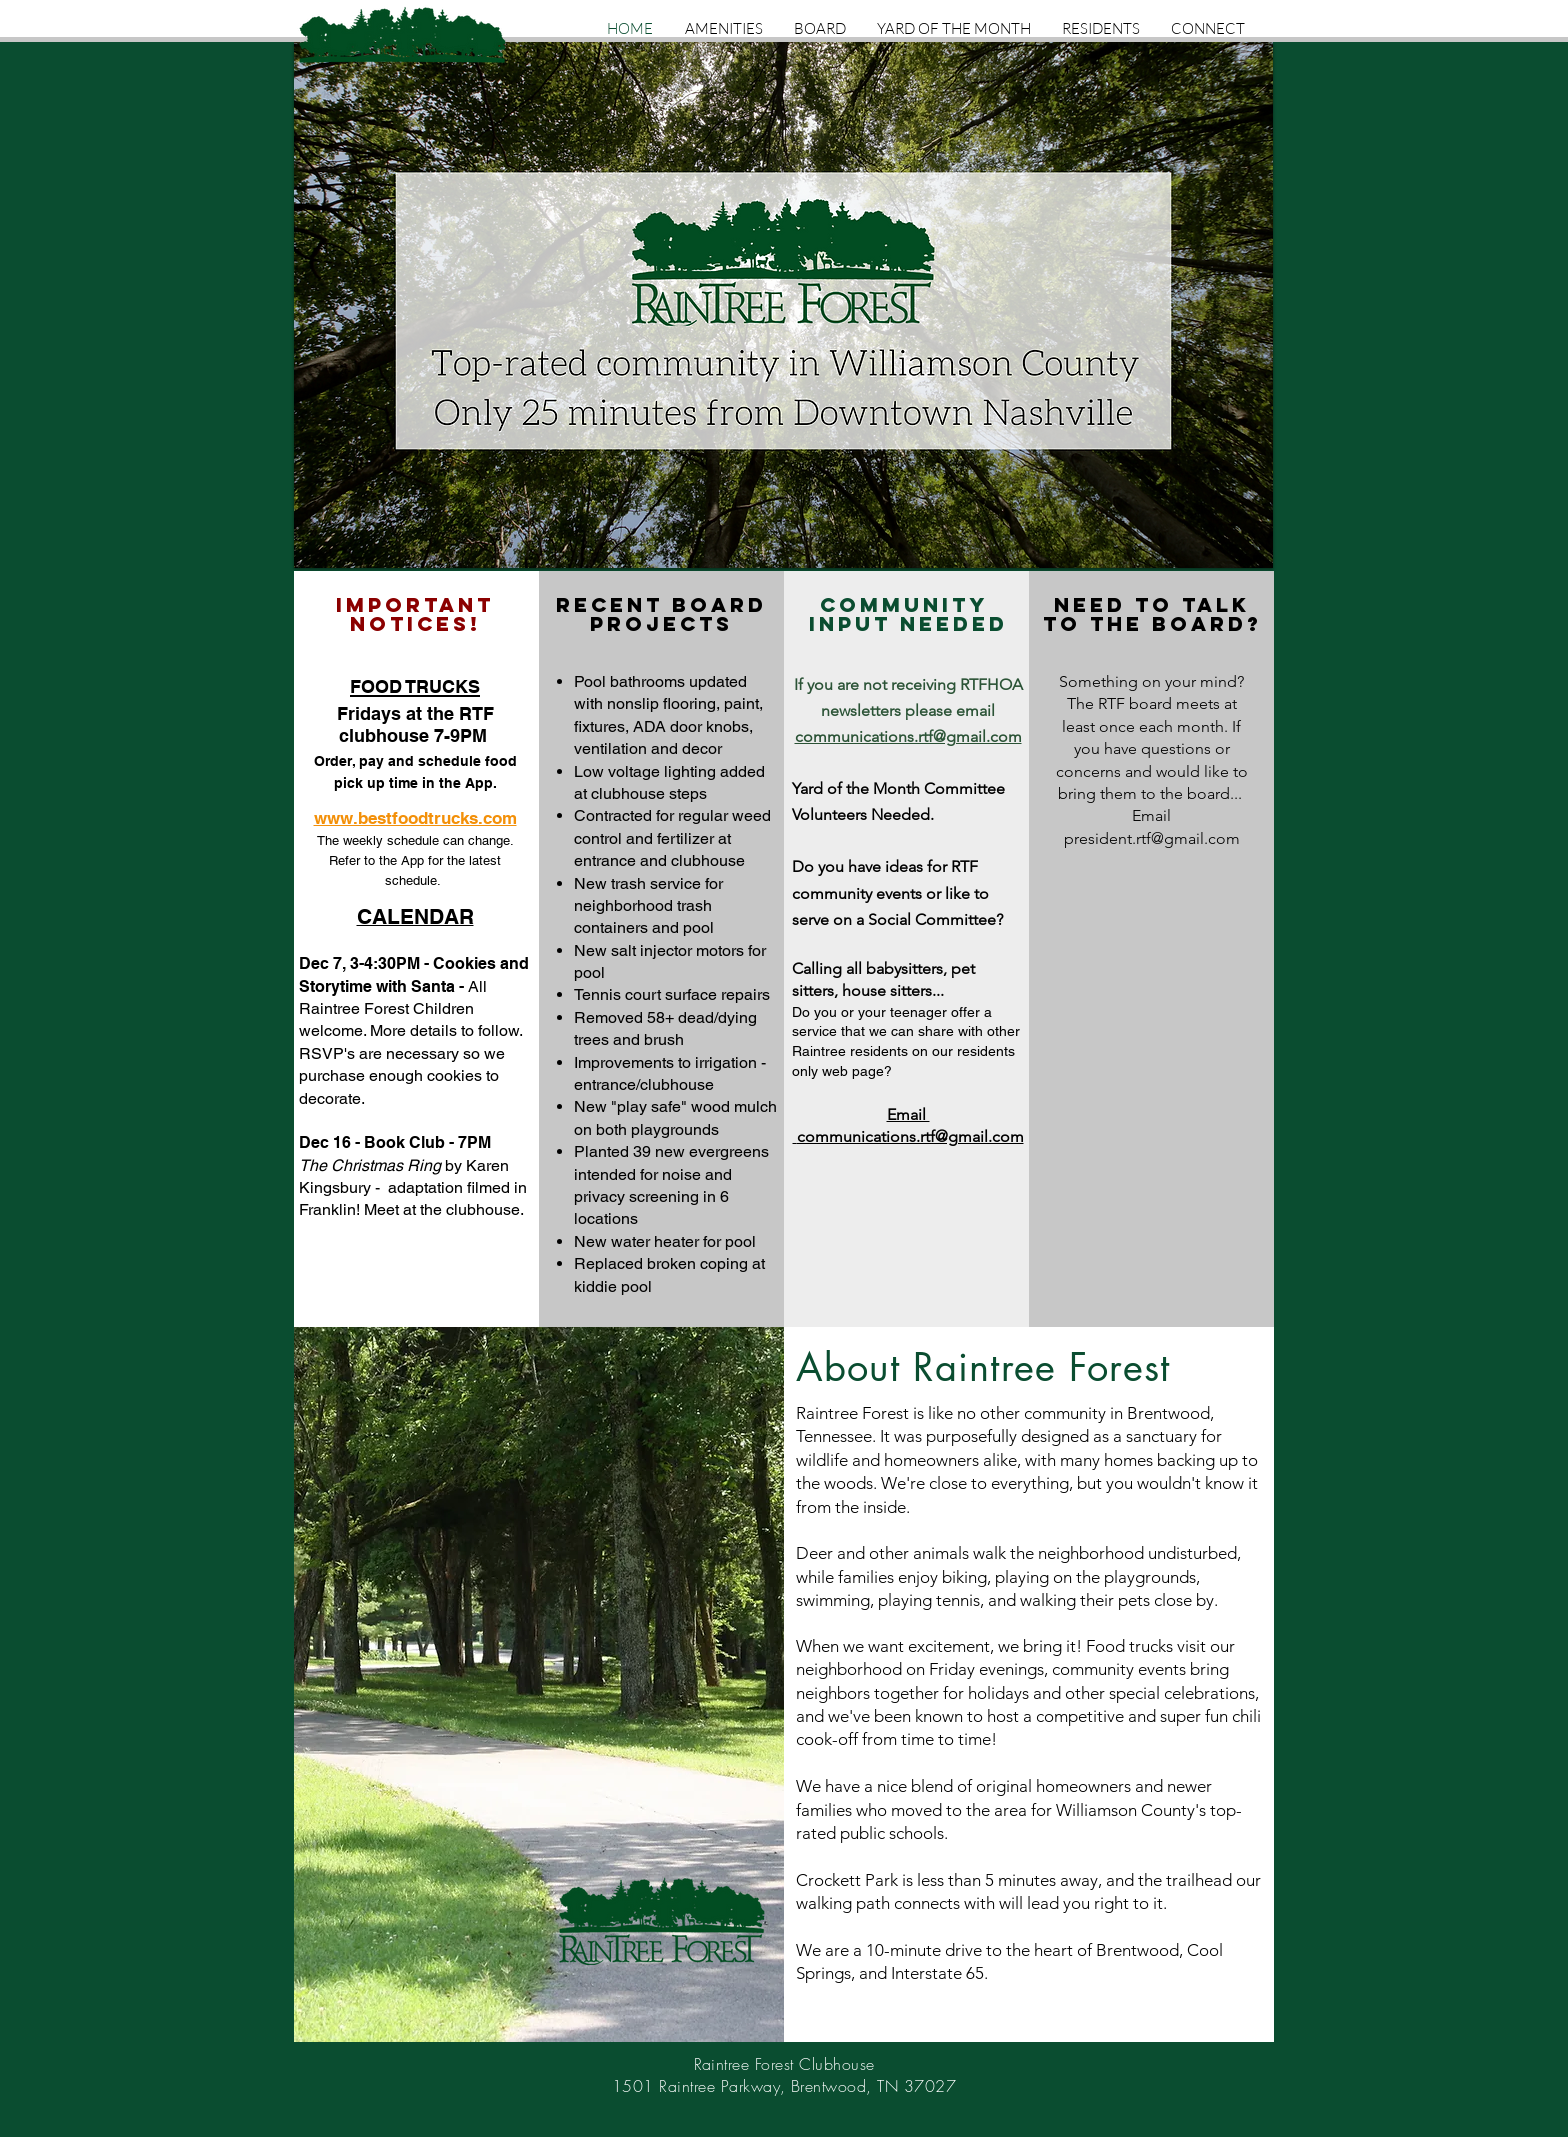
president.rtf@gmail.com (1152, 838)
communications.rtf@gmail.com (908, 736)
